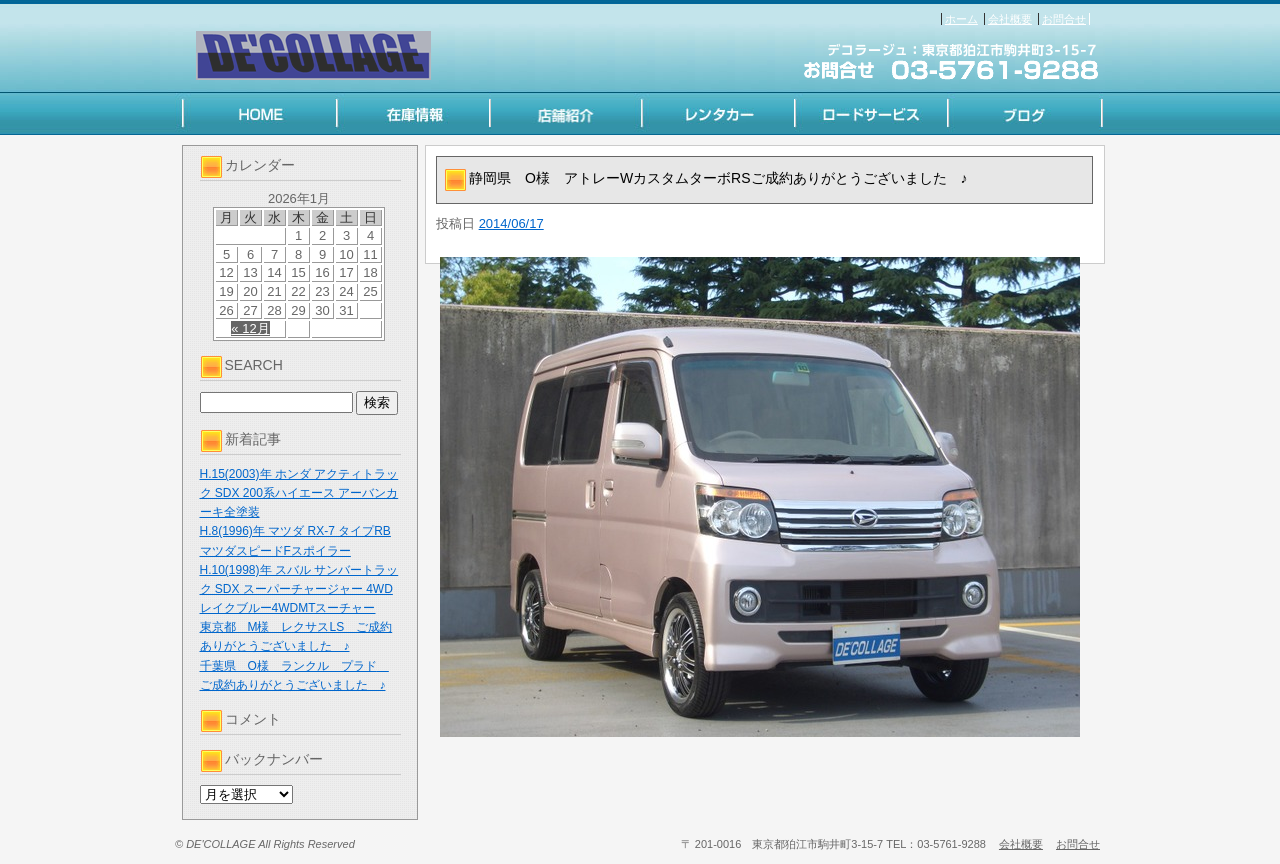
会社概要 (1010, 19)
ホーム (961, 19)
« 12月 (250, 328)
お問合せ (1064, 19)
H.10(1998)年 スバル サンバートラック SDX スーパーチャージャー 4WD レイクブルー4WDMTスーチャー (299, 589)
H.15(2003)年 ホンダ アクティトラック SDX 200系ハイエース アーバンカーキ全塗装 (299, 493)
